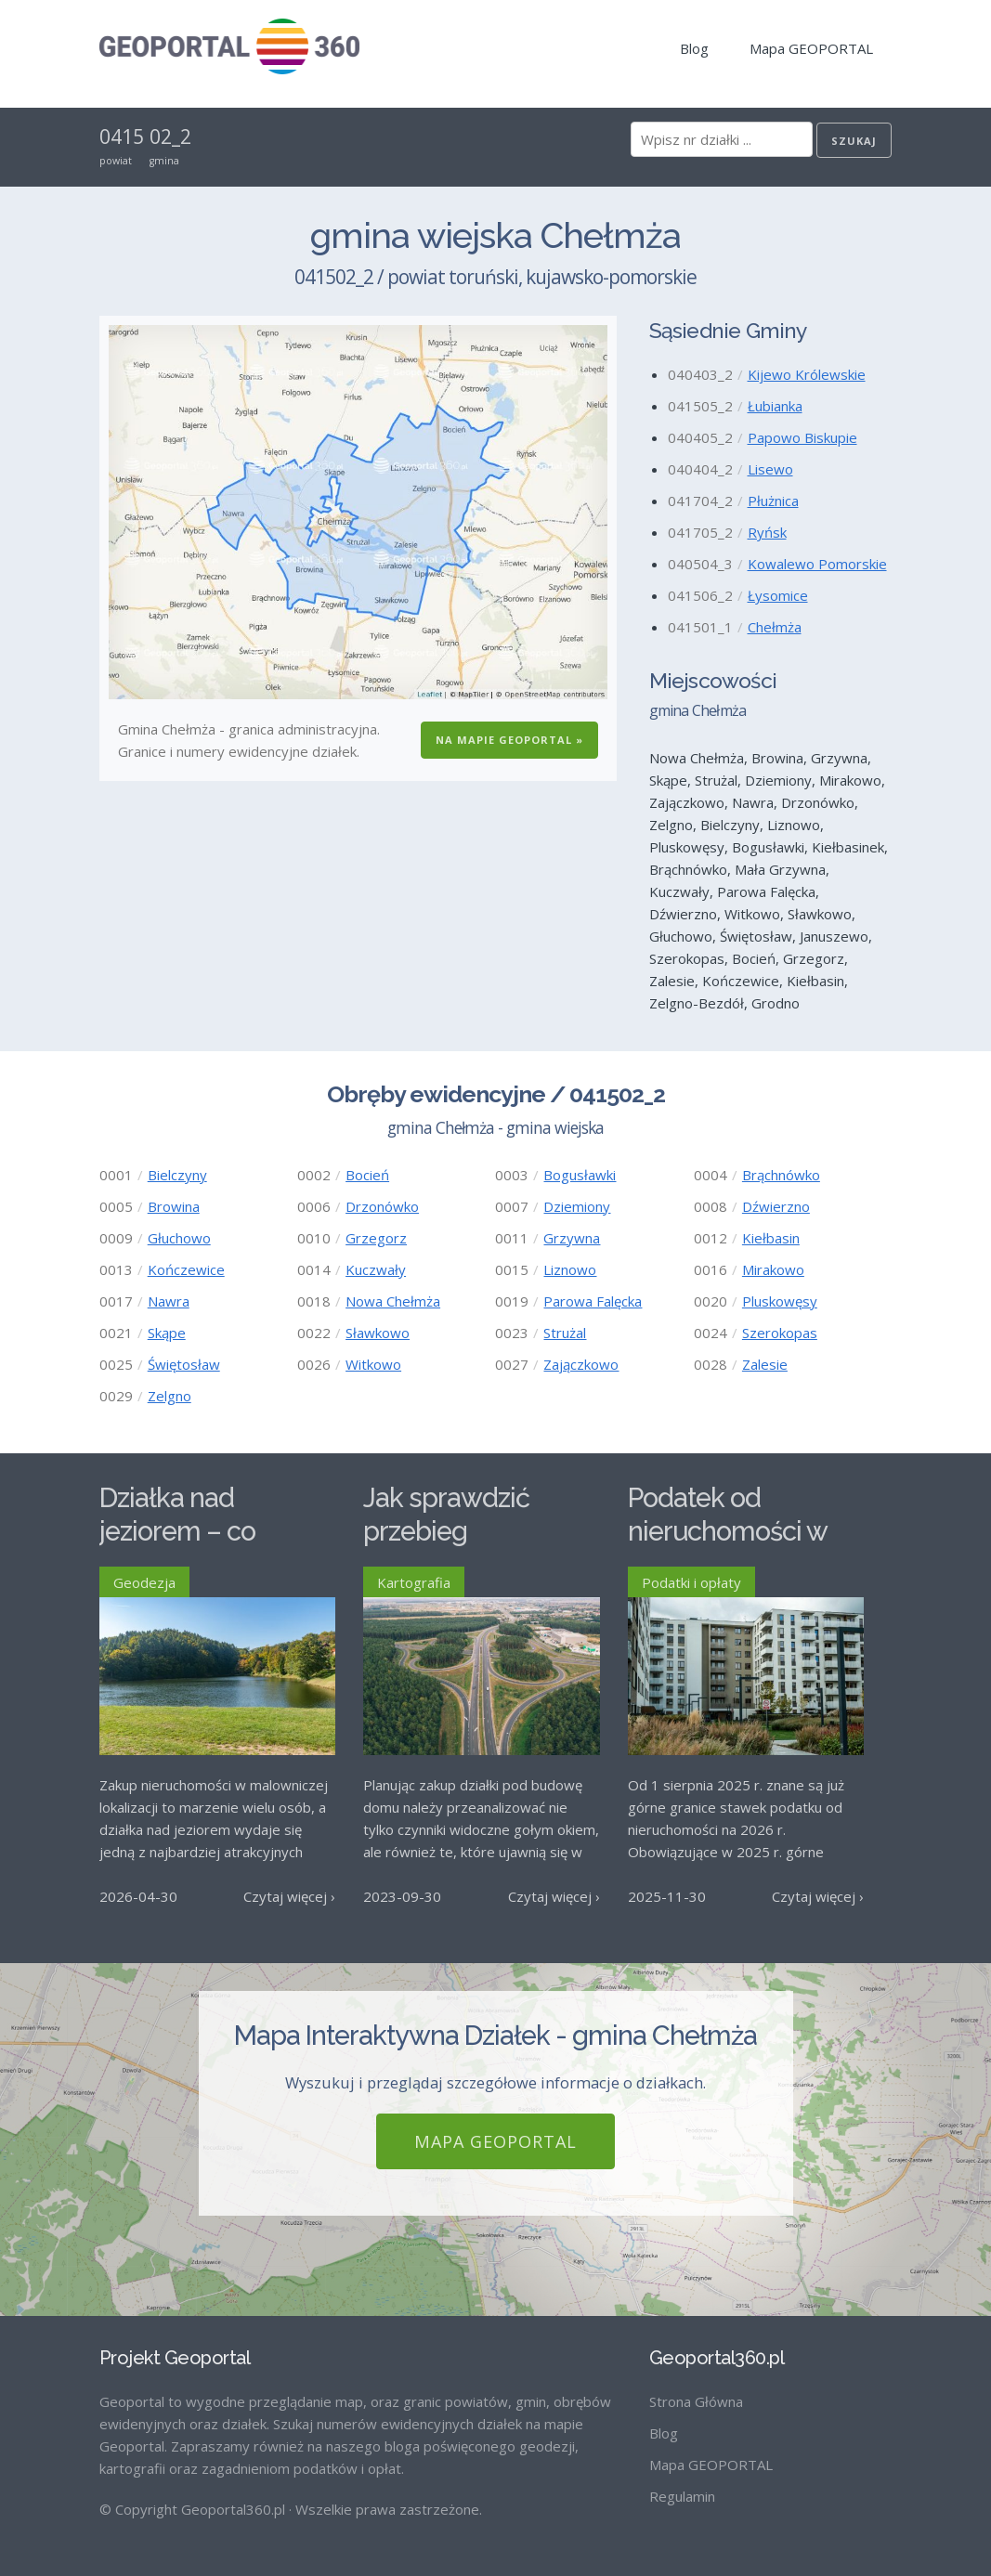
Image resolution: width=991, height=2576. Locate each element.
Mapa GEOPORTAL (811, 48)
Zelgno (169, 1395)
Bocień (367, 1174)
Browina (174, 1206)
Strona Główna (696, 2401)
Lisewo (770, 469)
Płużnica (773, 500)
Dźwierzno (776, 1206)
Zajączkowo (581, 1364)
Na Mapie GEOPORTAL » (509, 740)
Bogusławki (579, 1174)
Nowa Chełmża (393, 1301)
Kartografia (413, 1582)
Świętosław (184, 1364)
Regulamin (682, 2496)
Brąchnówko (781, 1174)
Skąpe (167, 1332)
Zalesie (765, 1364)
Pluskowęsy (779, 1301)
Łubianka (775, 406)
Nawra (168, 1301)
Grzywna (571, 1238)
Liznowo (569, 1269)
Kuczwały (376, 1269)
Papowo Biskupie (802, 437)
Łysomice (778, 595)
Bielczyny (177, 1174)
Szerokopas (779, 1332)
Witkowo (373, 1364)
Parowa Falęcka (592, 1301)
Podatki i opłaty (691, 1582)
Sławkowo (378, 1332)
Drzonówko (382, 1206)
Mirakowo (773, 1269)
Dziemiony (576, 1206)
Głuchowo (179, 1238)
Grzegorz (376, 1238)
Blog (694, 48)
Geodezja (144, 1582)
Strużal (564, 1332)
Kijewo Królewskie (807, 374)
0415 (121, 137)
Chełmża (775, 627)
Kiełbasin (771, 1238)
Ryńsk (767, 532)
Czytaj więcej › (289, 1896)
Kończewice (186, 1269)
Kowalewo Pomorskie (817, 563)
